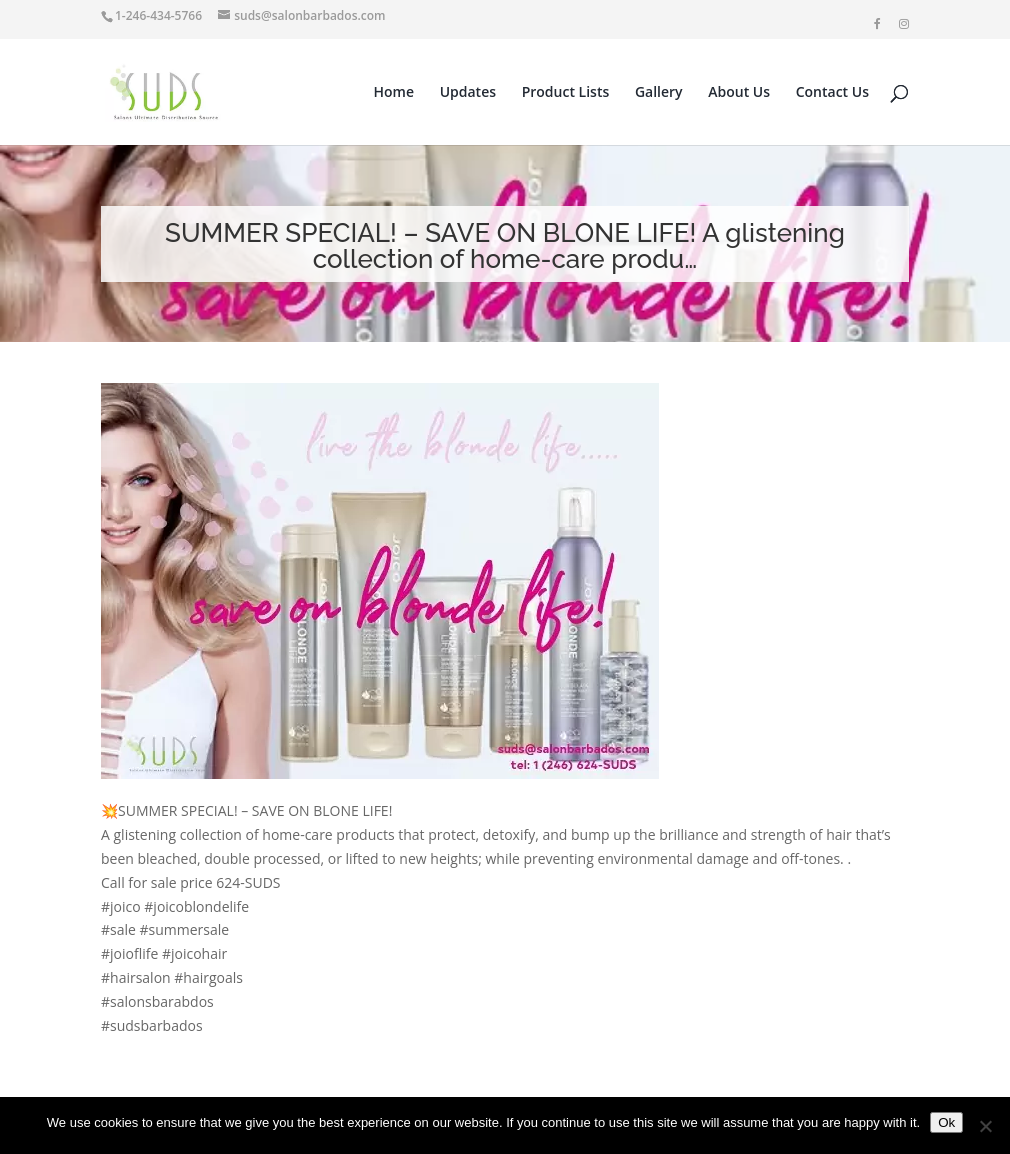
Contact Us (832, 93)
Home (394, 93)
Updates (468, 93)
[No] (985, 1126)
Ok (946, 1122)
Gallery (659, 93)
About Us (739, 93)
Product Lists (566, 93)
